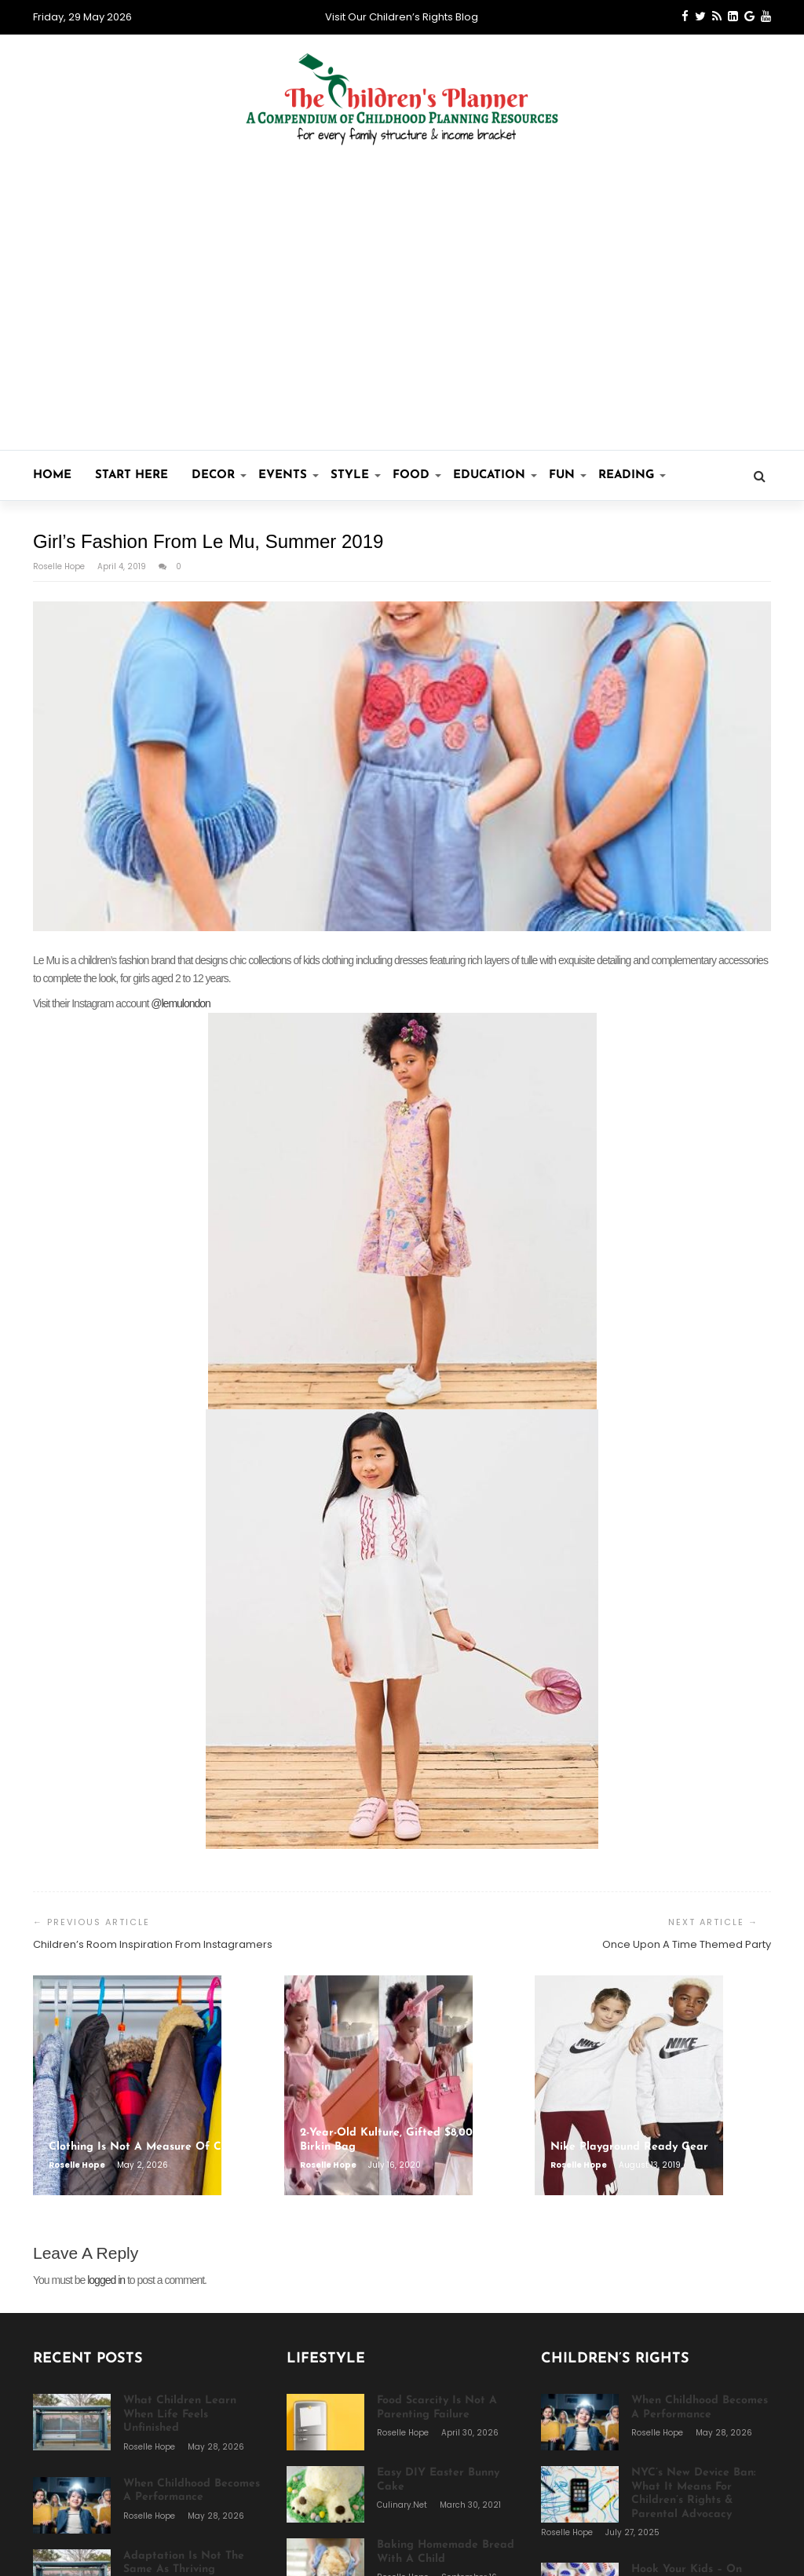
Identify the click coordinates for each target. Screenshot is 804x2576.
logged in (106, 2280)
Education (495, 475)
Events (288, 475)
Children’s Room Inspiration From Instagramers (152, 1944)
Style (356, 475)
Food (417, 475)
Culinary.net (403, 2505)
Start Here (131, 475)
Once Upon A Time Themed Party (686, 1944)
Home (52, 475)
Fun (568, 475)
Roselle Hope (60, 566)
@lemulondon (180, 1003)
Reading (632, 475)
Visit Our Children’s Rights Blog (401, 16)
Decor (219, 475)
